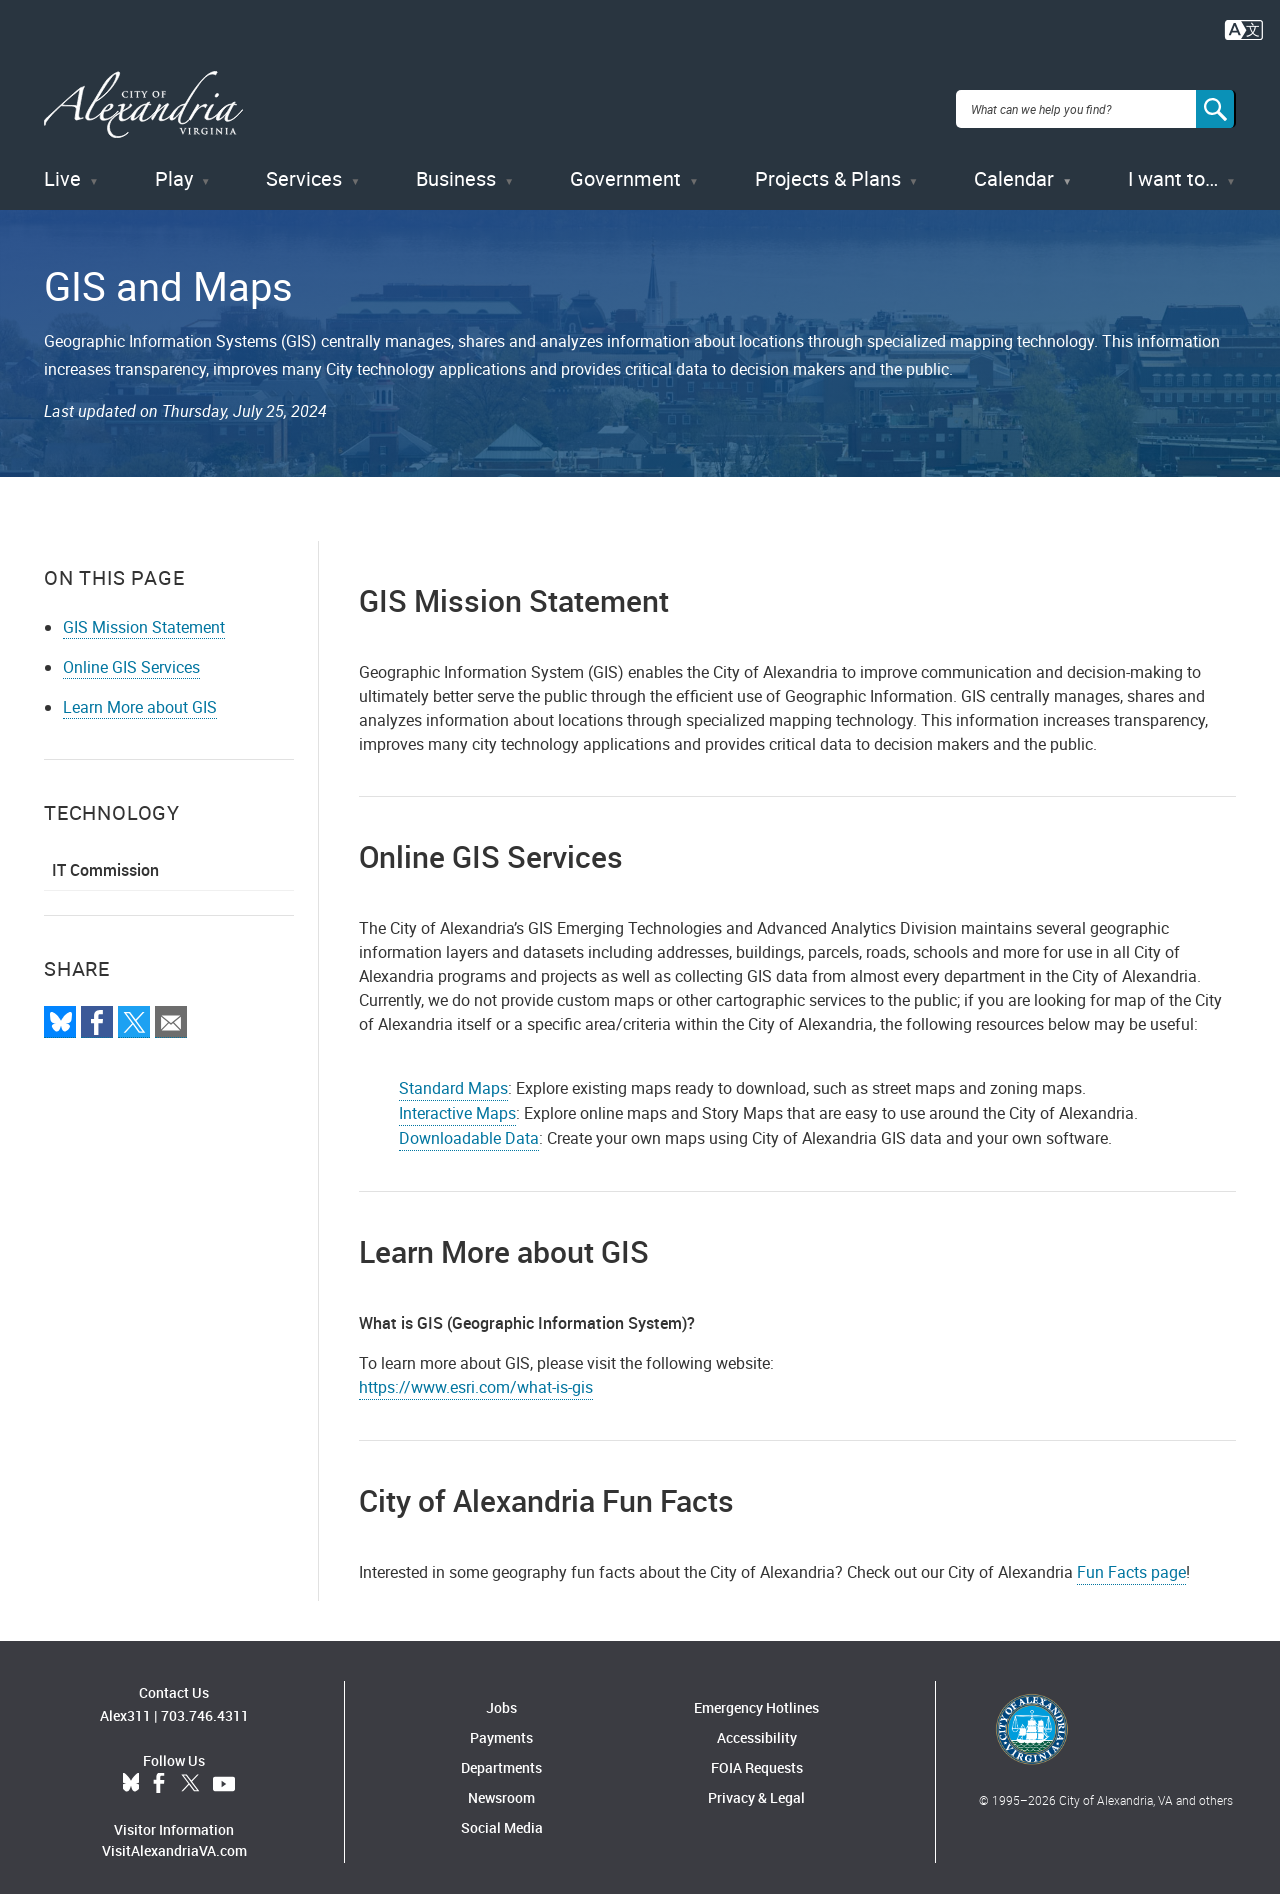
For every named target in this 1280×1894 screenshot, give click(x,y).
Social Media (502, 1817)
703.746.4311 (205, 1706)
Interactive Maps (457, 1103)
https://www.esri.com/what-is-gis (476, 1377)
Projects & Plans (828, 169)
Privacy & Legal (756, 1787)
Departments (501, 1757)
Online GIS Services (131, 657)
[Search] (1216, 104)
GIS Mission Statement (144, 617)
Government (625, 169)
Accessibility (757, 1727)
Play (174, 169)
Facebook (159, 1775)
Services (304, 169)
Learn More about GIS (140, 697)
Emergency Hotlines (756, 1697)
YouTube (224, 1775)
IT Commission (105, 860)
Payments (501, 1727)
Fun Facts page (1131, 1562)
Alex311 (125, 1706)
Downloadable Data (469, 1128)
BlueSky (131, 1775)
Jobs (501, 1697)
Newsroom (501, 1787)
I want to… (1173, 169)
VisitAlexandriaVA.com (174, 1841)
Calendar (1014, 169)
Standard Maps (453, 1078)
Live (62, 169)
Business (456, 169)
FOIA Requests (757, 1757)
